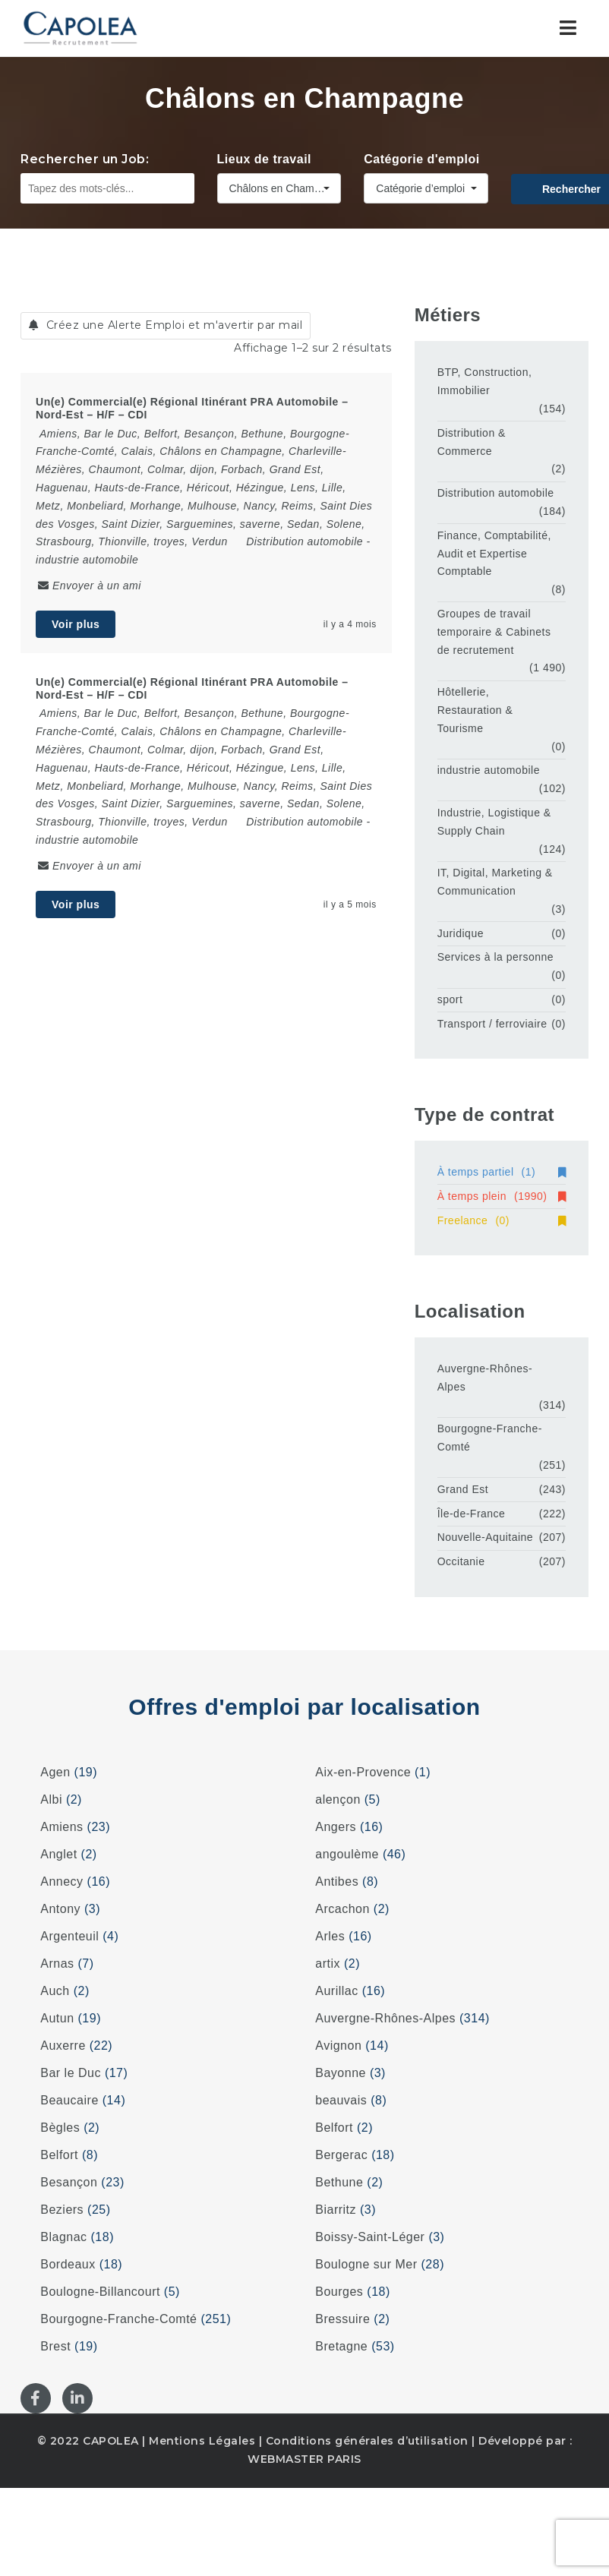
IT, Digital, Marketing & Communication (495, 882)
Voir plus (75, 624)
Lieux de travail (264, 159)
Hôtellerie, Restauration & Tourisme (475, 710)
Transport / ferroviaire (492, 1024)
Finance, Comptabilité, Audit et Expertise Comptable (494, 553)
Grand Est (463, 1489)
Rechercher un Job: (85, 159)
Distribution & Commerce (471, 442)
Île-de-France (471, 1513)
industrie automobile (87, 560)
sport (450, 999)
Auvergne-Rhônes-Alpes (485, 1377)
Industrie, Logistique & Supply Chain (494, 822)
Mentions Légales (202, 2441)
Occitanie (461, 1561)
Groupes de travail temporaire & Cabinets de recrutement (494, 632)
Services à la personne (495, 957)
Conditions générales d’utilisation (367, 2441)
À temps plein (501, 1196)
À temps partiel (501, 1172)
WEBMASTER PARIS (304, 2459)
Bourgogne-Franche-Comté (489, 1437)
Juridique (460, 933)
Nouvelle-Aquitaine (485, 1537)
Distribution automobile (304, 541)
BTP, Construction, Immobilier (484, 381)
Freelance (501, 1220)
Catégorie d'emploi (421, 159)
